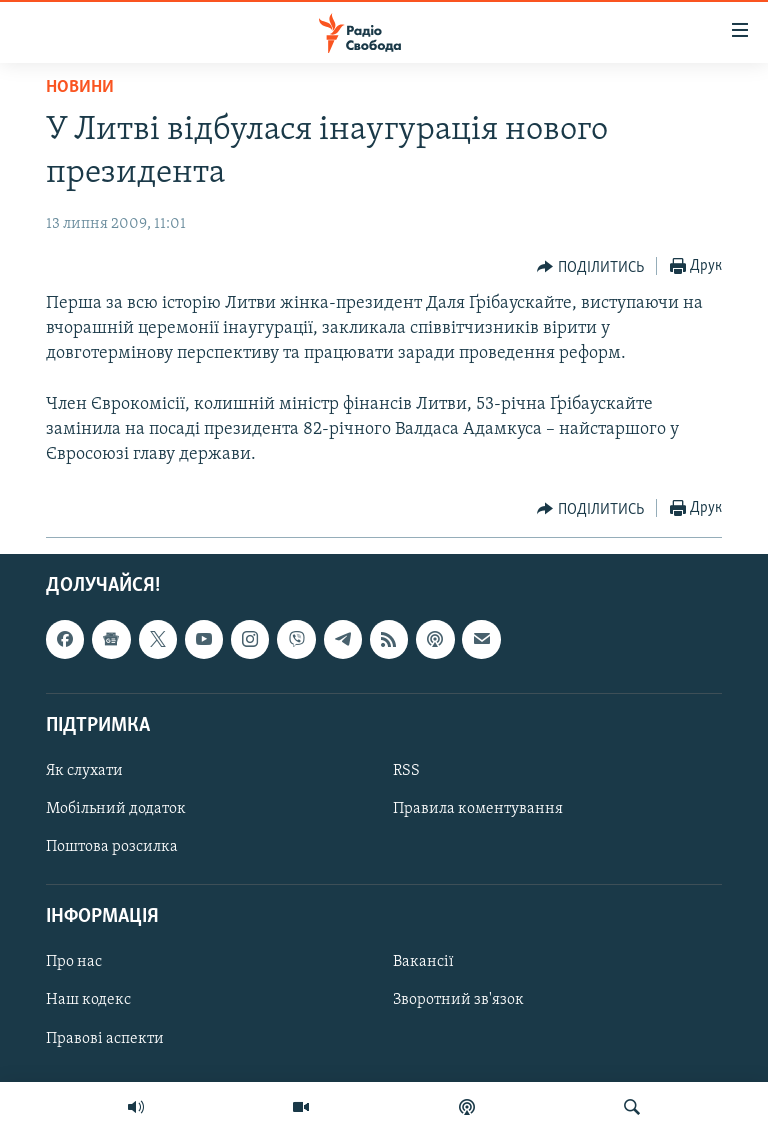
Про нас (74, 963)
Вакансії (423, 963)
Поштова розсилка (112, 847)
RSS (406, 771)
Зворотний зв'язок (458, 1001)
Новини (80, 87)
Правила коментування (478, 809)
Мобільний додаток (116, 809)
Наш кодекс (88, 1001)
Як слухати (84, 771)
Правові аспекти (105, 1039)
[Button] (590, 267)
